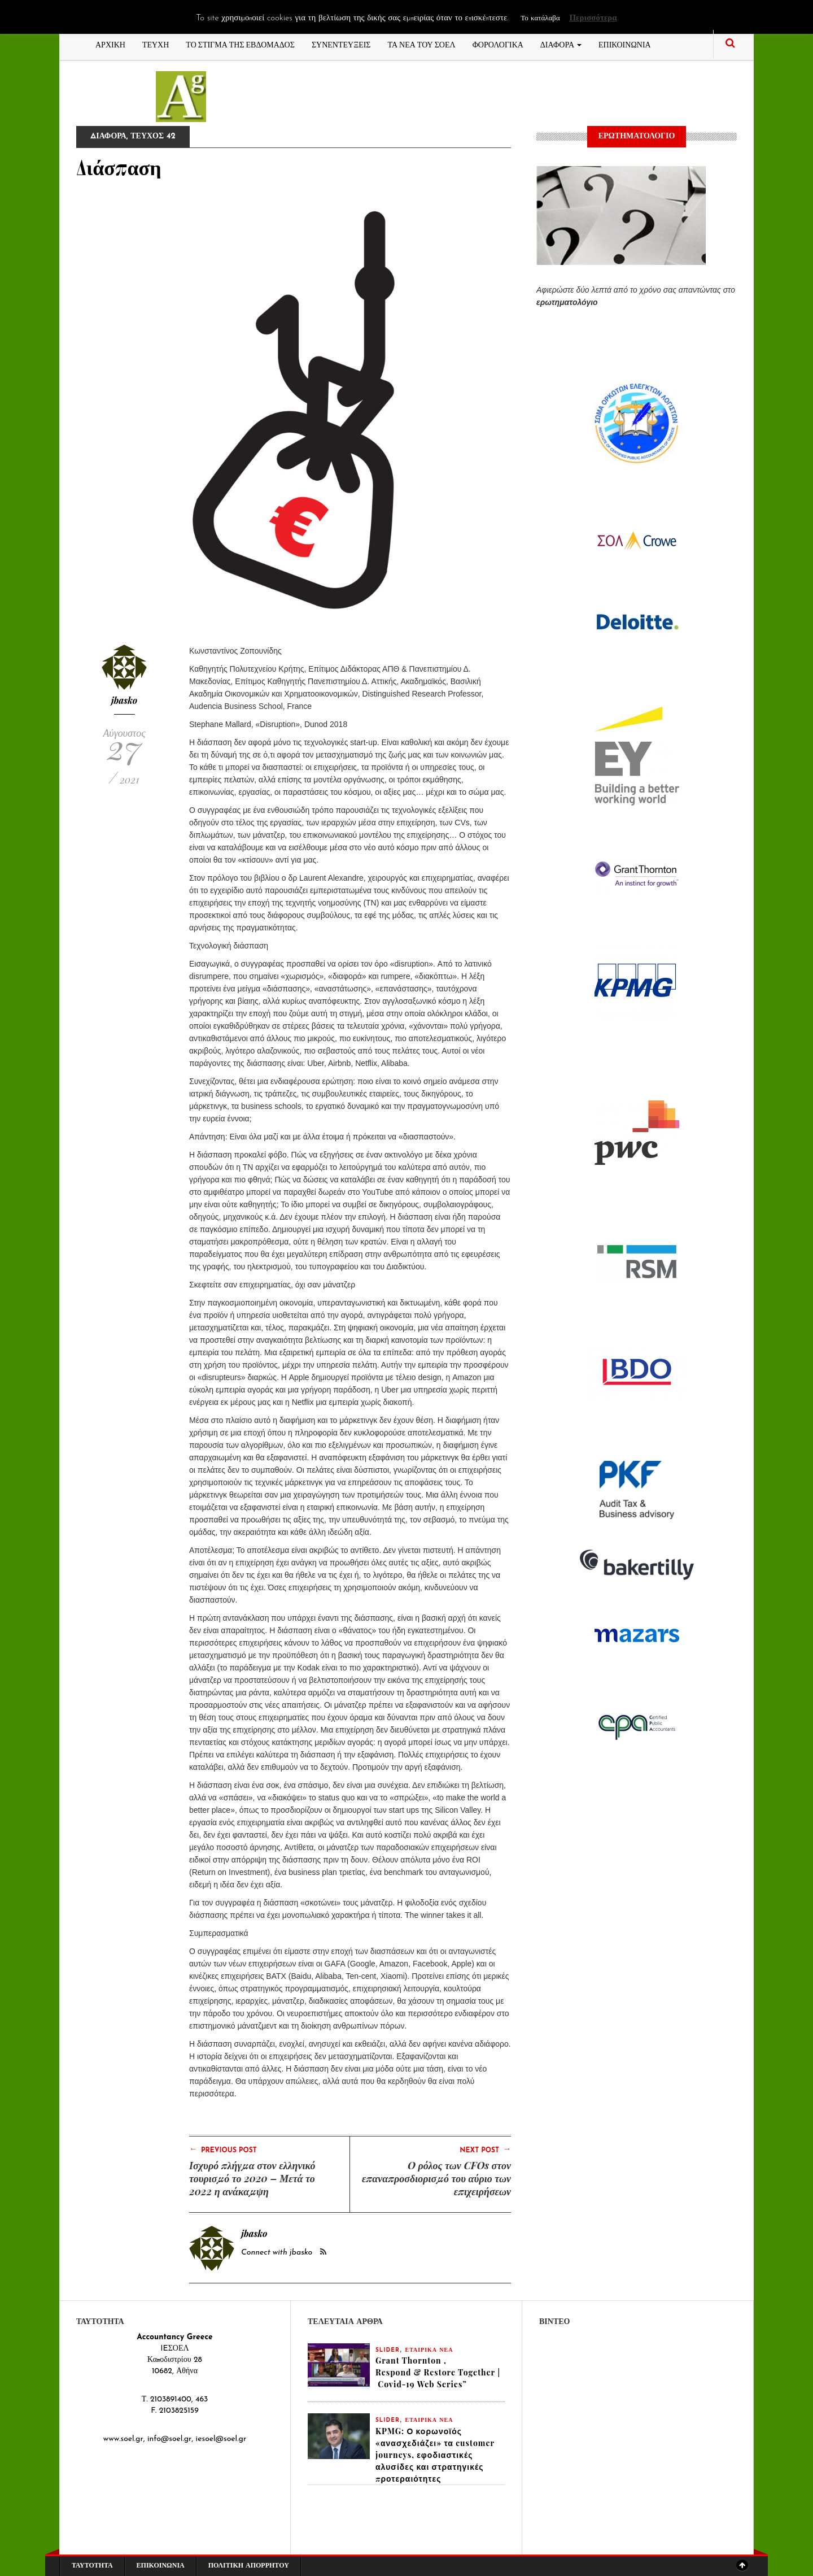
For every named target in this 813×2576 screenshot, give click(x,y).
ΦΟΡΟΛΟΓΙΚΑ (498, 44)
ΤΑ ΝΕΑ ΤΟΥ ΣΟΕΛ (422, 44)
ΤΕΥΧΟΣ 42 (152, 136)
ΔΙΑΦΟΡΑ (561, 44)
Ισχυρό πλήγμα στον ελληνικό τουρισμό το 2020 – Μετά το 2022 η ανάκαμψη (252, 2178)
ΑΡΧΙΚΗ (110, 44)
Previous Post (223, 2149)
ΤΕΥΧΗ (155, 44)
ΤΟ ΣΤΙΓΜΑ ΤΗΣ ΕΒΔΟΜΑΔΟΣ (240, 44)
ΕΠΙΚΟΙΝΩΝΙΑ (624, 44)
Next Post (485, 2149)
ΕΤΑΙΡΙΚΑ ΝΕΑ (429, 2350)
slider (387, 2350)
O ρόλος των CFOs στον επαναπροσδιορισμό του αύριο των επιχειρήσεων (436, 2178)
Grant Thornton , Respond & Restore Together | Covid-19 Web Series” (437, 2372)
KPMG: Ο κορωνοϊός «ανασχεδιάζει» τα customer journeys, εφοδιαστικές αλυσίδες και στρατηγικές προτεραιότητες (435, 2455)
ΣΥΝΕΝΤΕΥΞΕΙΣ (341, 44)
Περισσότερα (593, 18)
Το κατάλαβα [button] (540, 18)
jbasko (124, 700)
